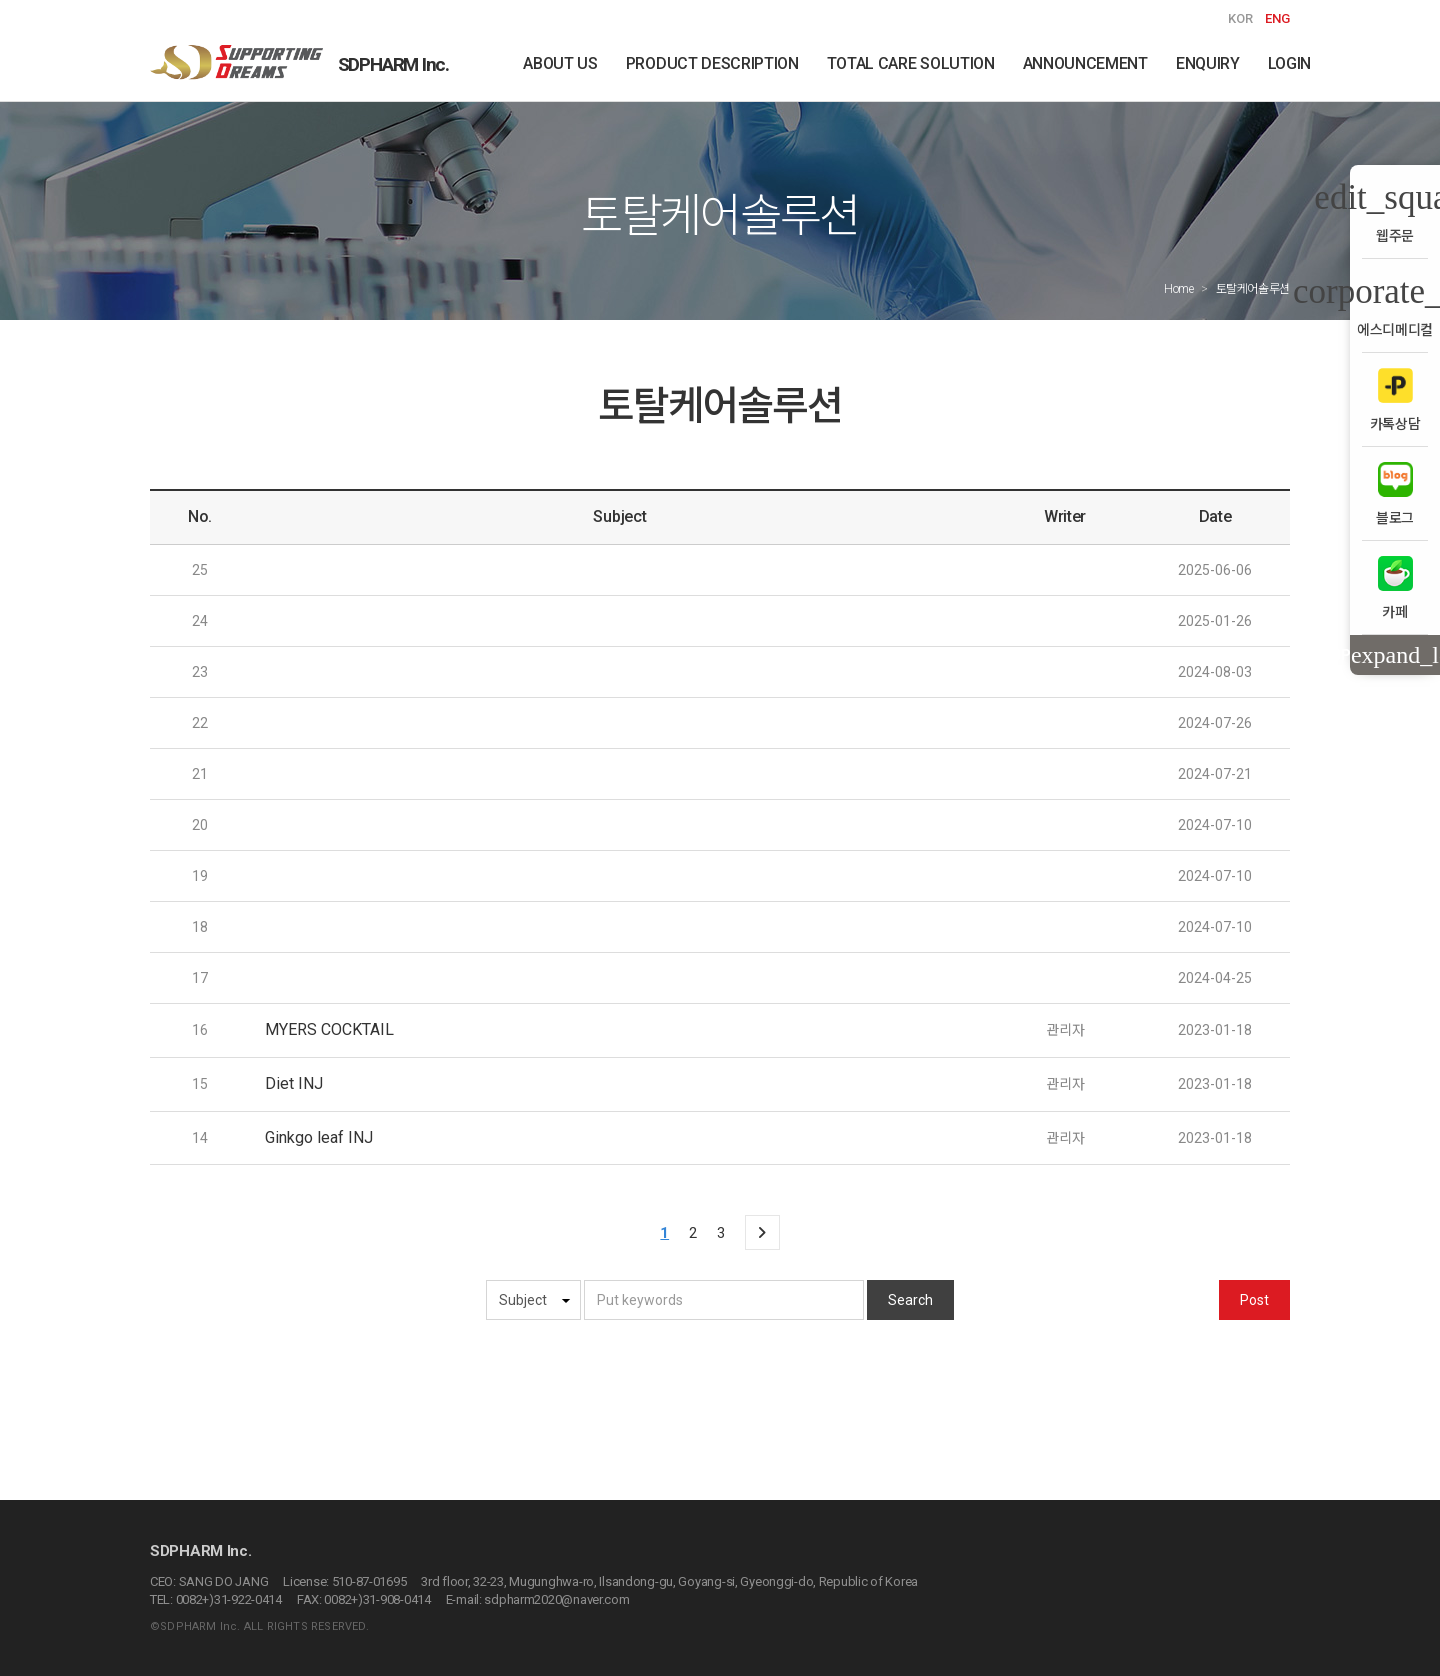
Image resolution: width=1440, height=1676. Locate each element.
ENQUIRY (1208, 63)
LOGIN (1289, 63)
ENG (1277, 18)
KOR (1240, 18)
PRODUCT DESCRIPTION (712, 63)
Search (910, 1300)
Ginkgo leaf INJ (319, 1137)
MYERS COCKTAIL (329, 1029)
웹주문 (1395, 211)
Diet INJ (294, 1083)
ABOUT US (560, 63)
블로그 (1395, 493)
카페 (1395, 587)
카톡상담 (1395, 399)
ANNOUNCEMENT (1085, 63)
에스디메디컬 (1395, 305)
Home (1179, 289)
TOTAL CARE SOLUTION (911, 63)
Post (1254, 1300)
